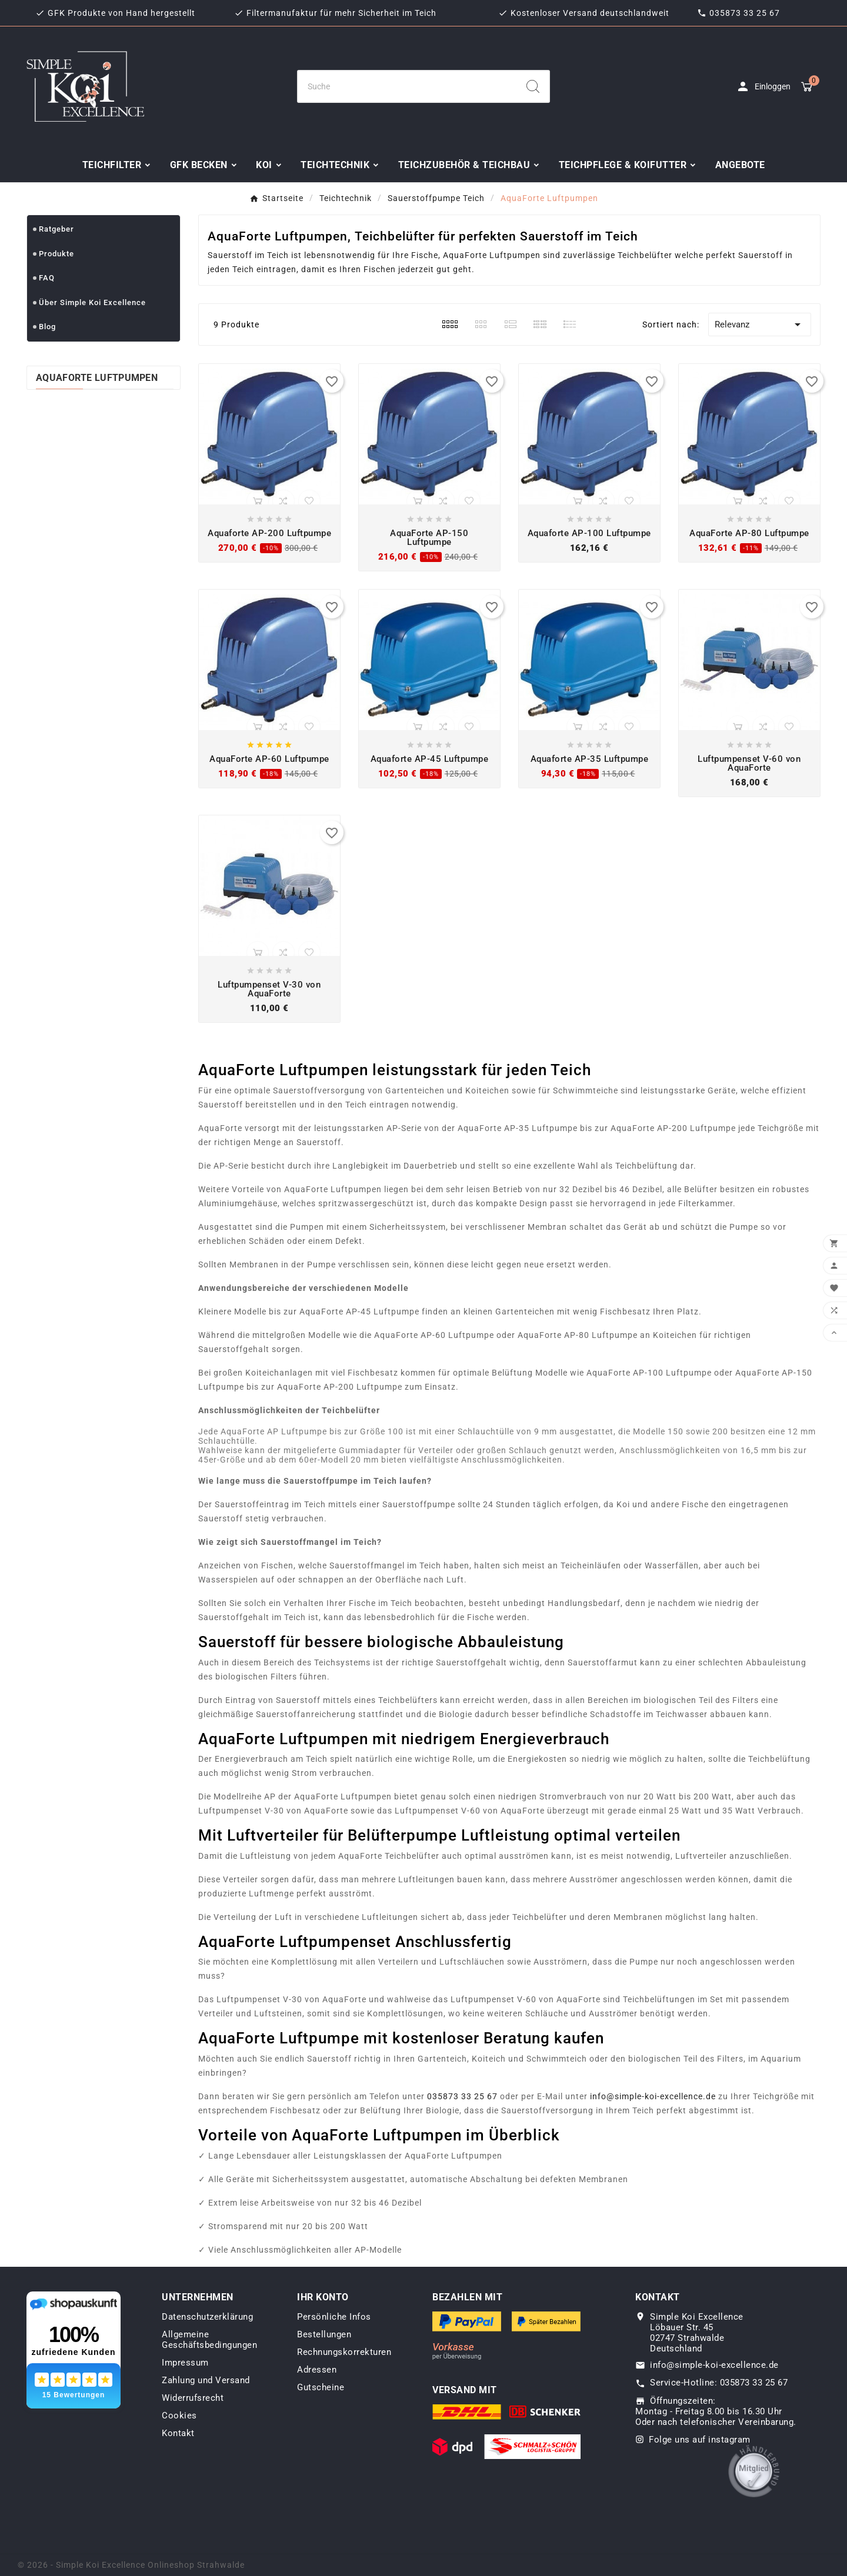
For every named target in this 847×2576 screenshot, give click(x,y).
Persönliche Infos (334, 2316)
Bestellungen (324, 2334)
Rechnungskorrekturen (344, 2352)
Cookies (179, 2415)
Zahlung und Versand (206, 2380)
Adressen (316, 2369)
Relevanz (760, 324)
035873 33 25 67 (744, 13)
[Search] (532, 86)
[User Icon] (763, 86)
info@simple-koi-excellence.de (653, 2096)
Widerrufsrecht (193, 2398)
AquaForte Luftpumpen (97, 377)
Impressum (185, 2362)
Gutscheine (320, 2387)
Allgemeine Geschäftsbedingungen (209, 2339)
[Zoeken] (407, 86)
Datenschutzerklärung (207, 2316)
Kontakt (178, 2433)
